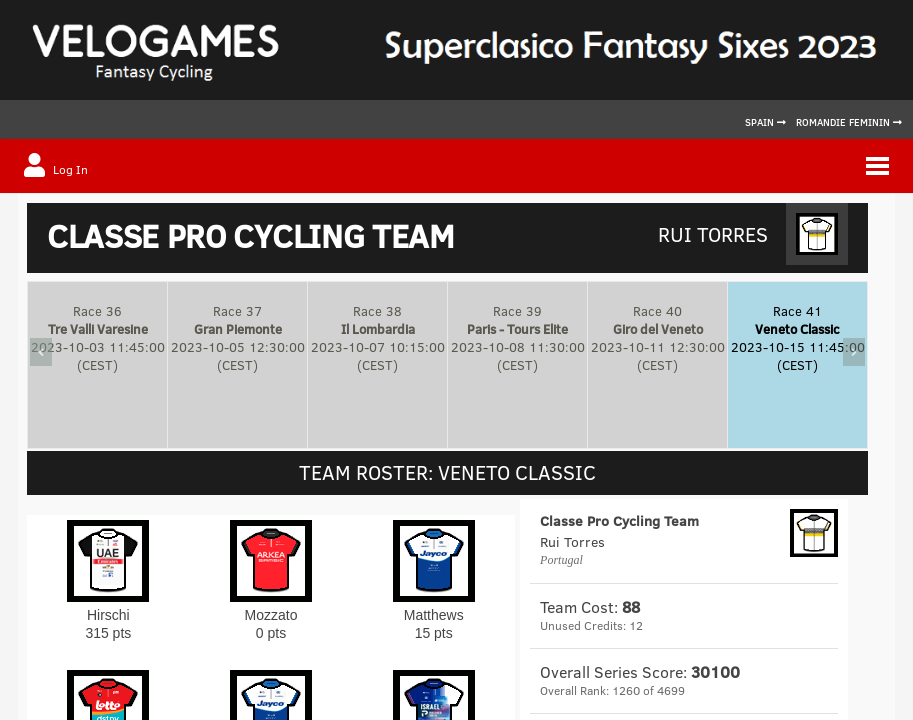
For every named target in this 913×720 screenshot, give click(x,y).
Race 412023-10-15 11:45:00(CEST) (798, 338)
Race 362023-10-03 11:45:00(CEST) (98, 338)
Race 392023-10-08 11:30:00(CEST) (518, 338)
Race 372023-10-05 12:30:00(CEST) (238, 338)
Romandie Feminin (849, 122)
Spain (765, 122)
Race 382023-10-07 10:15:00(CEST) (378, 338)
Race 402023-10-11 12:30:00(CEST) (658, 338)
